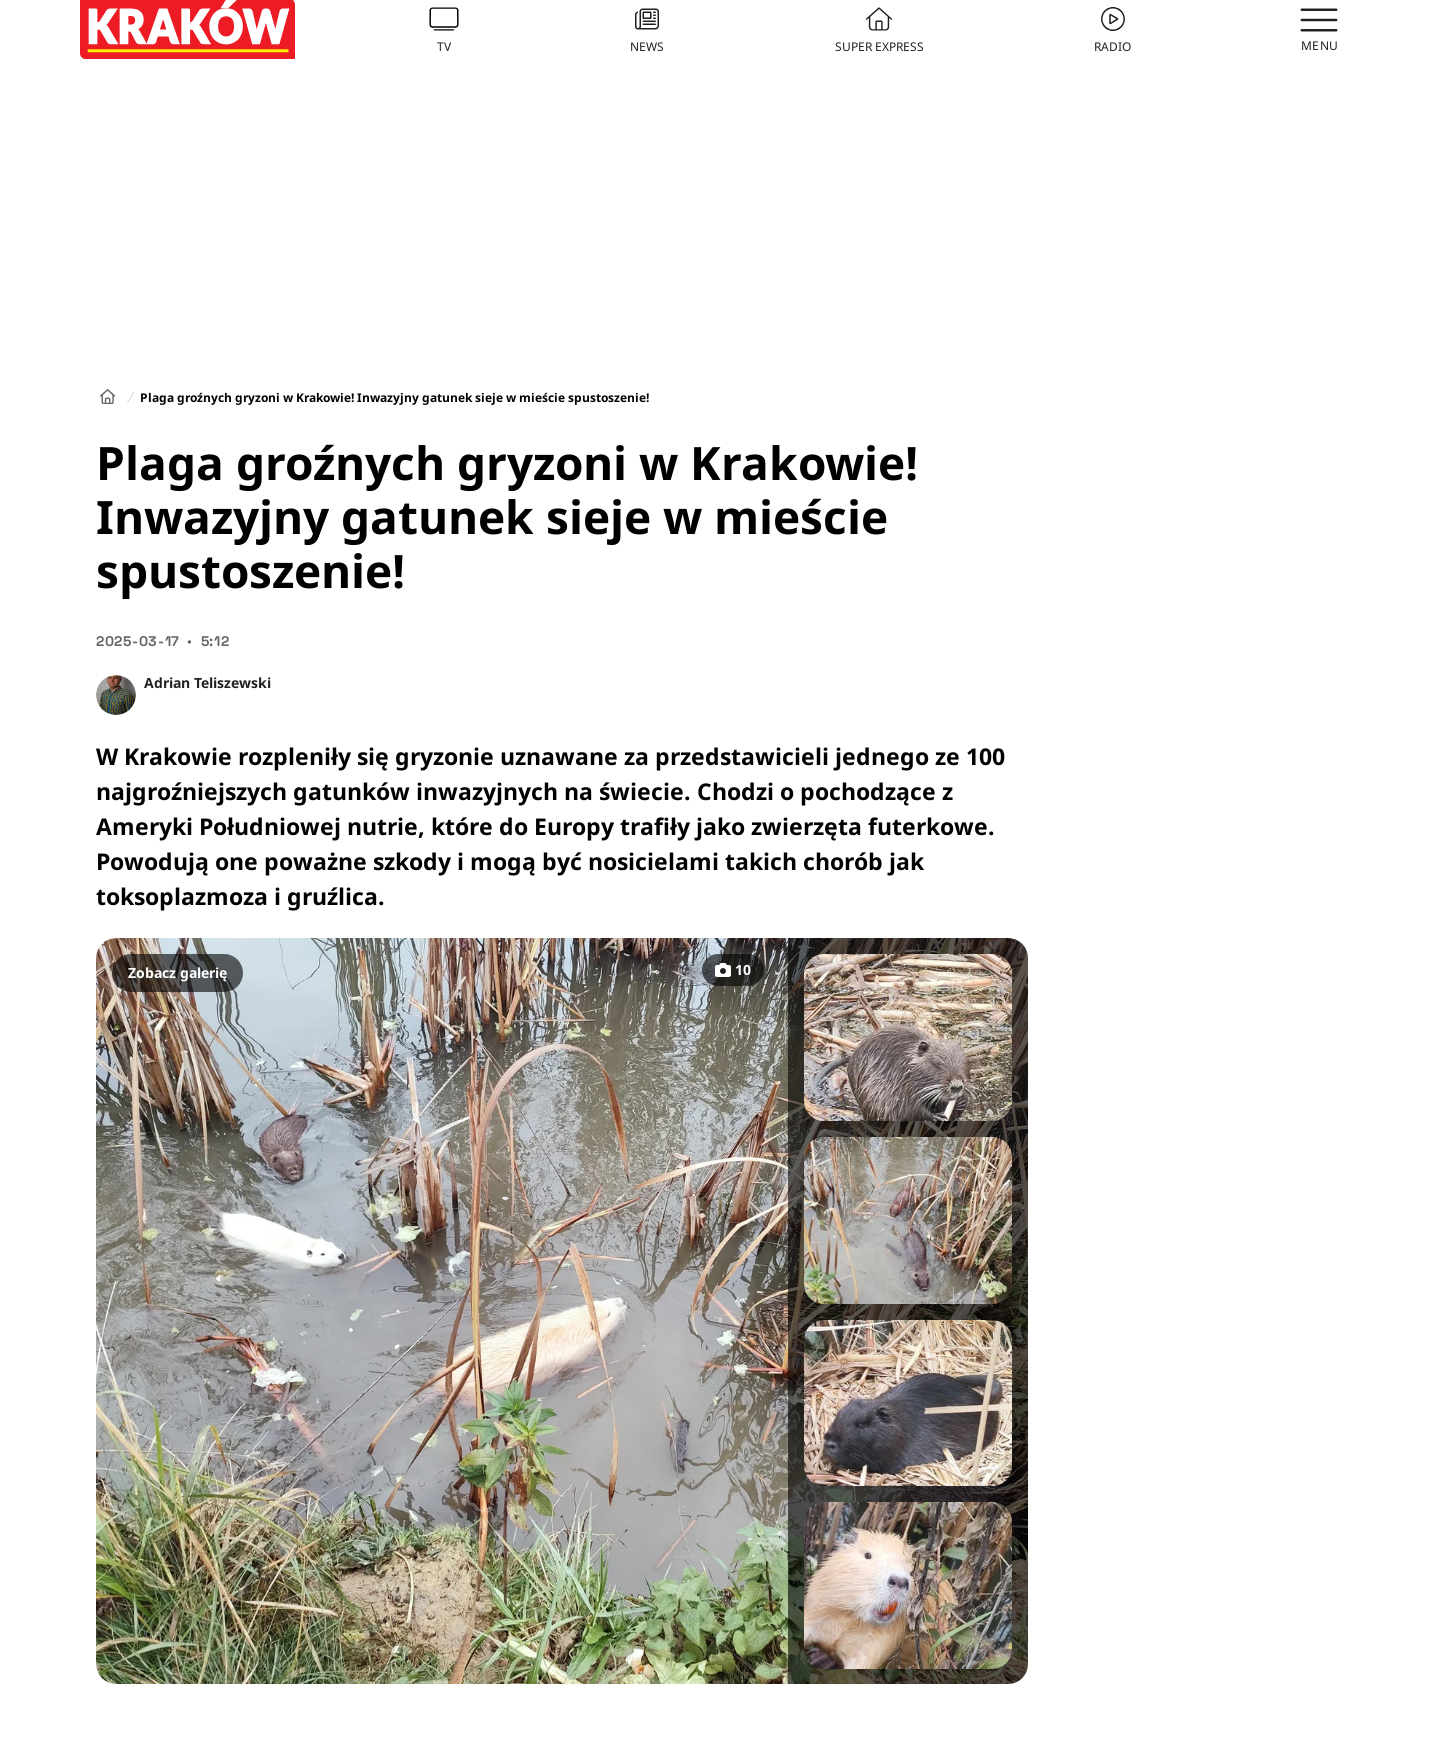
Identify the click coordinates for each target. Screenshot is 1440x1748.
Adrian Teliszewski (207, 682)
